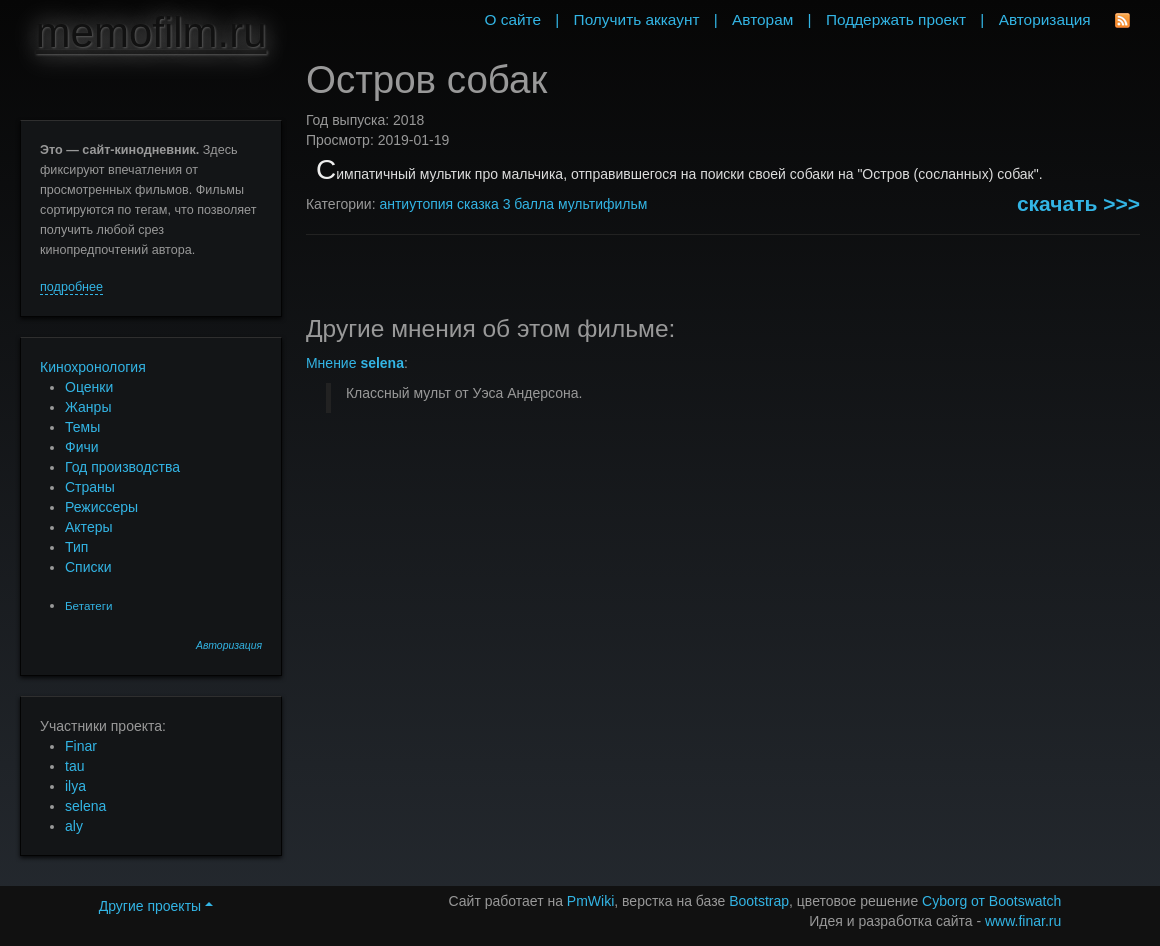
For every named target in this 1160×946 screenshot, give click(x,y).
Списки (88, 567)
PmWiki (590, 901)
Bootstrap (759, 901)
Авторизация (229, 645)
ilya (75, 786)
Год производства (122, 467)
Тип (76, 547)
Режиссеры (101, 507)
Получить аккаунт (637, 19)
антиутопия (416, 204)
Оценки (89, 387)
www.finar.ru (1023, 921)
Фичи (82, 447)
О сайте (512, 19)
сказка (478, 204)
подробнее (71, 287)
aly (74, 826)
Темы (82, 427)
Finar (81, 746)
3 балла (528, 204)
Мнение (355, 363)
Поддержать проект (896, 19)
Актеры (89, 527)
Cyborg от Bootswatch (991, 901)
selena (85, 806)
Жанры (88, 407)
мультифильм (603, 204)
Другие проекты (156, 906)
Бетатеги (88, 605)
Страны (90, 487)
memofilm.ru (151, 32)
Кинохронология (93, 367)
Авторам (762, 19)
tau (74, 766)
